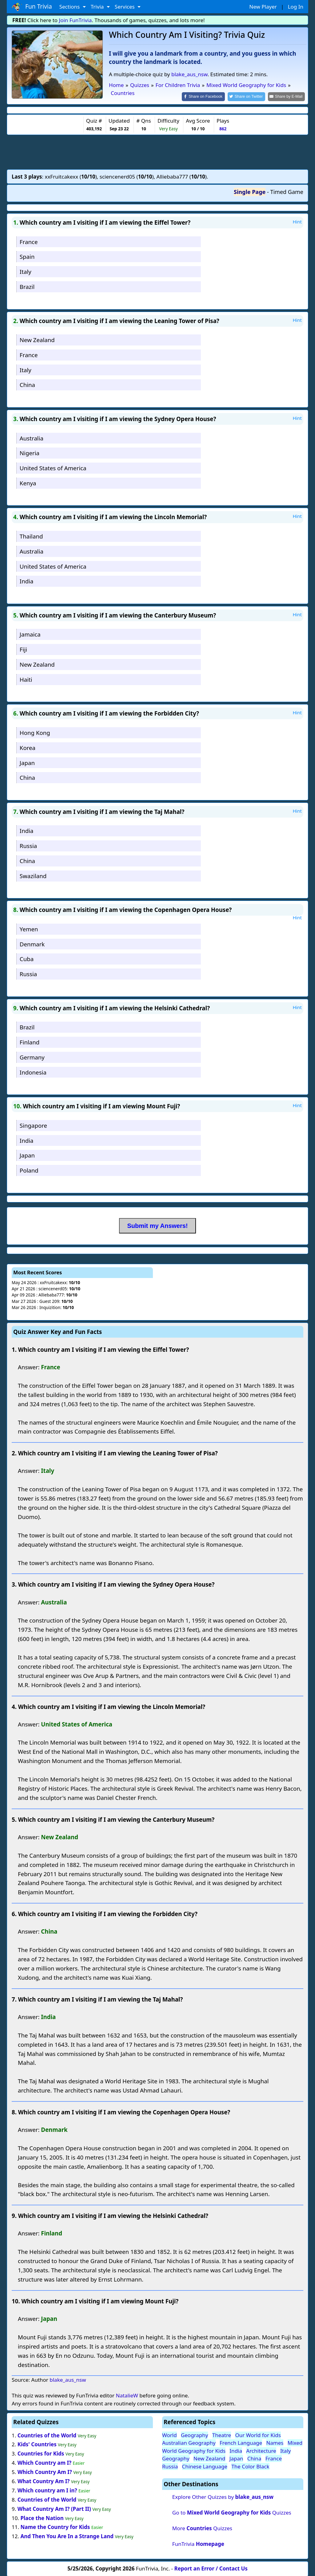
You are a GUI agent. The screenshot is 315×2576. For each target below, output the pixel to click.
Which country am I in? (47, 2489)
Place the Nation (41, 2517)
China (27, 384)
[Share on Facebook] (208, 96)
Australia (31, 437)
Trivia (98, 6)
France (29, 241)
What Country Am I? (44, 2480)
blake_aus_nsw (189, 74)
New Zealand (37, 339)
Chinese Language (204, 2465)
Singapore (33, 1125)
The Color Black (250, 2465)
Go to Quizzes (231, 2511)
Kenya (28, 482)
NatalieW (127, 2395)
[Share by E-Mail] (287, 96)
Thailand (31, 535)
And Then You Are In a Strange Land (67, 2535)
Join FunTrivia (75, 20)
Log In (295, 6)
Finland (29, 1041)
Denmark (32, 943)
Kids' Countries (37, 2444)
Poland (29, 1170)
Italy (25, 271)
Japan (27, 762)
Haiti (26, 679)
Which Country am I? (44, 2462)
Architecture (261, 2450)
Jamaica (30, 634)
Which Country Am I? (45, 2471)
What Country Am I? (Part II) (54, 2508)
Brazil (27, 286)
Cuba (27, 958)
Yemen (29, 928)
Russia (28, 845)
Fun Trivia (32, 6)
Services (125, 6)
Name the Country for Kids (55, 2526)
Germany (32, 1056)
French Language (241, 2442)
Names (274, 2442)
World (169, 2434)
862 (222, 128)
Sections (70, 6)
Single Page (249, 191)
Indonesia (33, 1071)
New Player (263, 6)
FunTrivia (198, 2543)
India (27, 581)
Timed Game (286, 191)
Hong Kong (35, 732)
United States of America (53, 467)
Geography (194, 2434)
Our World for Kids (258, 2434)
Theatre (221, 2434)
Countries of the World (47, 2434)
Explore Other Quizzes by (222, 2496)
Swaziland (33, 875)
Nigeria (29, 452)
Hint (297, 221)
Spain (27, 256)
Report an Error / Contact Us (211, 2567)
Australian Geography (189, 2442)
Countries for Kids (41, 2453)
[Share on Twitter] (249, 96)
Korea (27, 747)
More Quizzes (202, 2527)
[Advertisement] (157, 151)
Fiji (23, 649)
